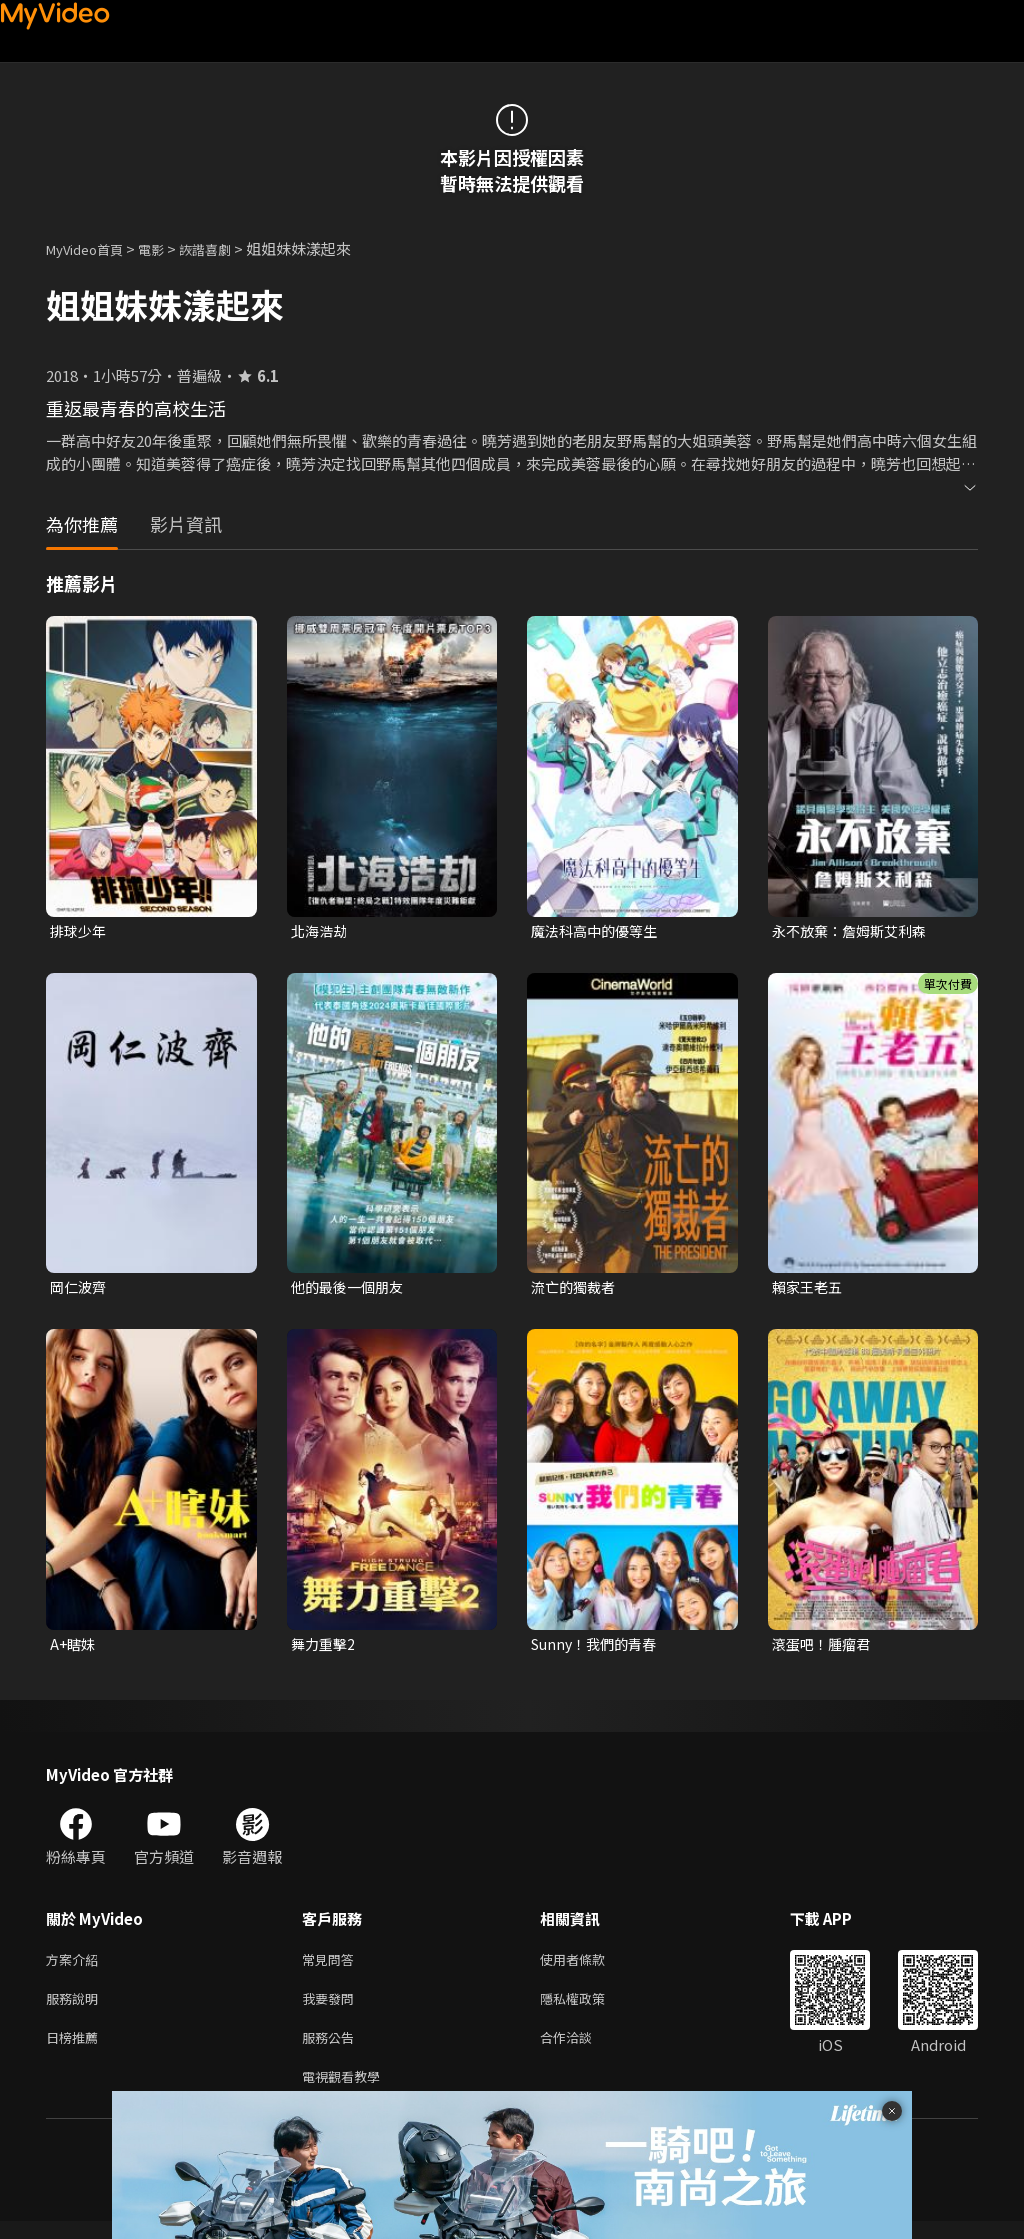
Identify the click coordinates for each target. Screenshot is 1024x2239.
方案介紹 (76, 1966)
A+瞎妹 (74, 1648)
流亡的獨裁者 (576, 1289)
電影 (167, 248)
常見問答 (332, 1966)
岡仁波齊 (80, 1289)
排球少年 (80, 931)
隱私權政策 (589, 2008)
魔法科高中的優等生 (598, 931)
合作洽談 (582, 2050)
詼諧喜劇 (227, 248)
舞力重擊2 (325, 1648)
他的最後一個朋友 (351, 1289)
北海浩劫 (321, 931)
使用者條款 (589, 1966)
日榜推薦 (76, 2050)
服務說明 (76, 2008)
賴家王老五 (809, 1289)
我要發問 (332, 2008)
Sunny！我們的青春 (598, 1648)
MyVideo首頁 (91, 248)
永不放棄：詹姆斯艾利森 (854, 931)
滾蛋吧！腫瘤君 (824, 1648)
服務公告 (332, 2050)
